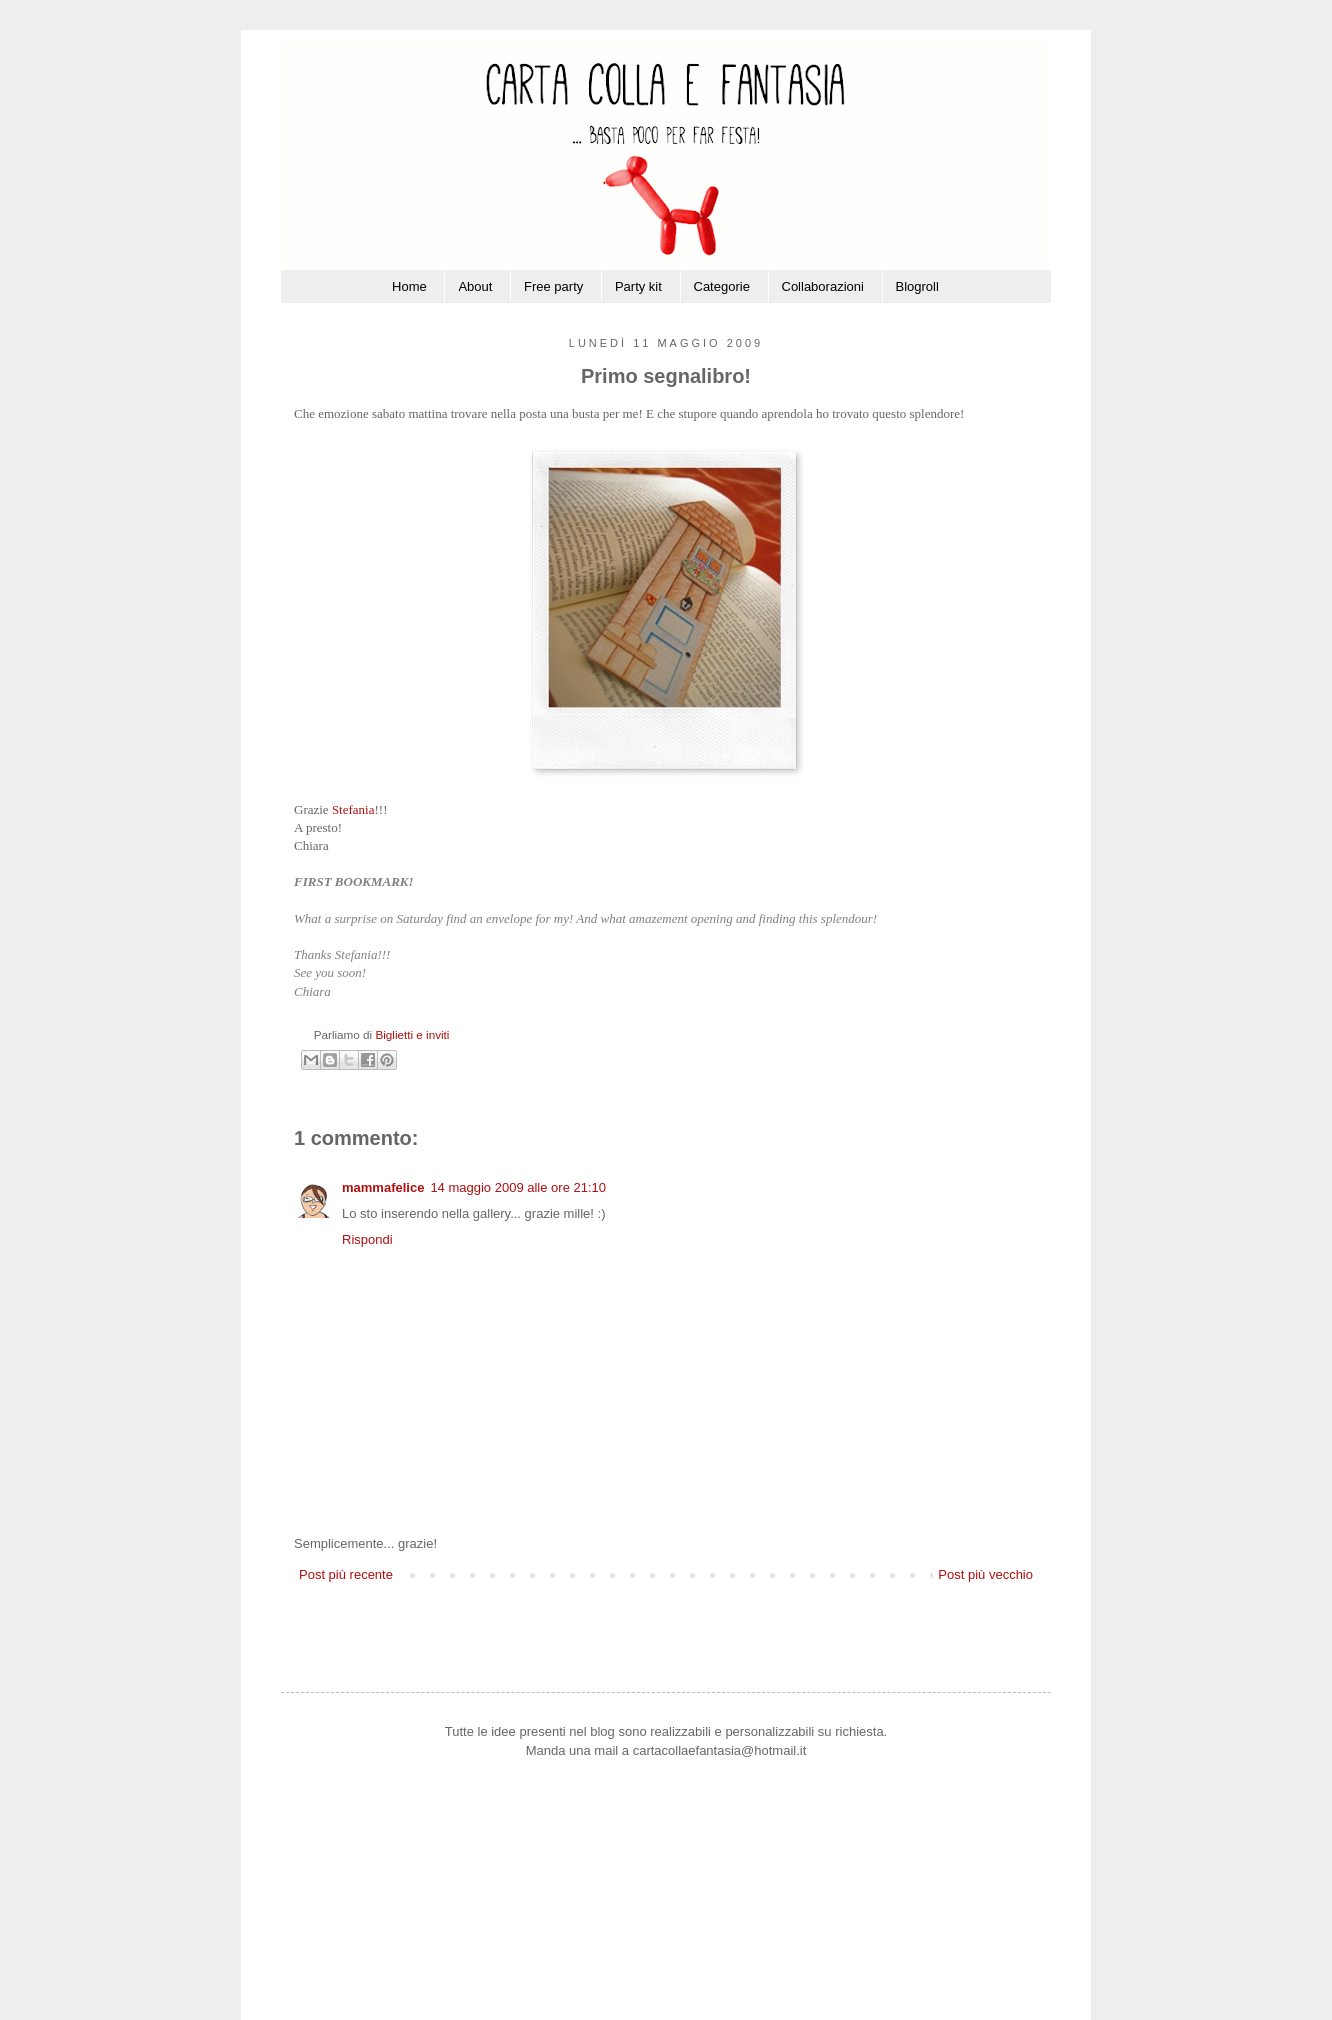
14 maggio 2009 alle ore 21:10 (518, 1187)
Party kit (638, 286)
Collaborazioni (823, 286)
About (475, 286)
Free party (553, 286)
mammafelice (383, 1187)
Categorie (722, 286)
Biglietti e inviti (412, 1034)
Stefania (353, 809)
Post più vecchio (985, 1574)
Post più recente (346, 1574)
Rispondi (367, 1239)
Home (409, 286)
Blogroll (917, 286)
